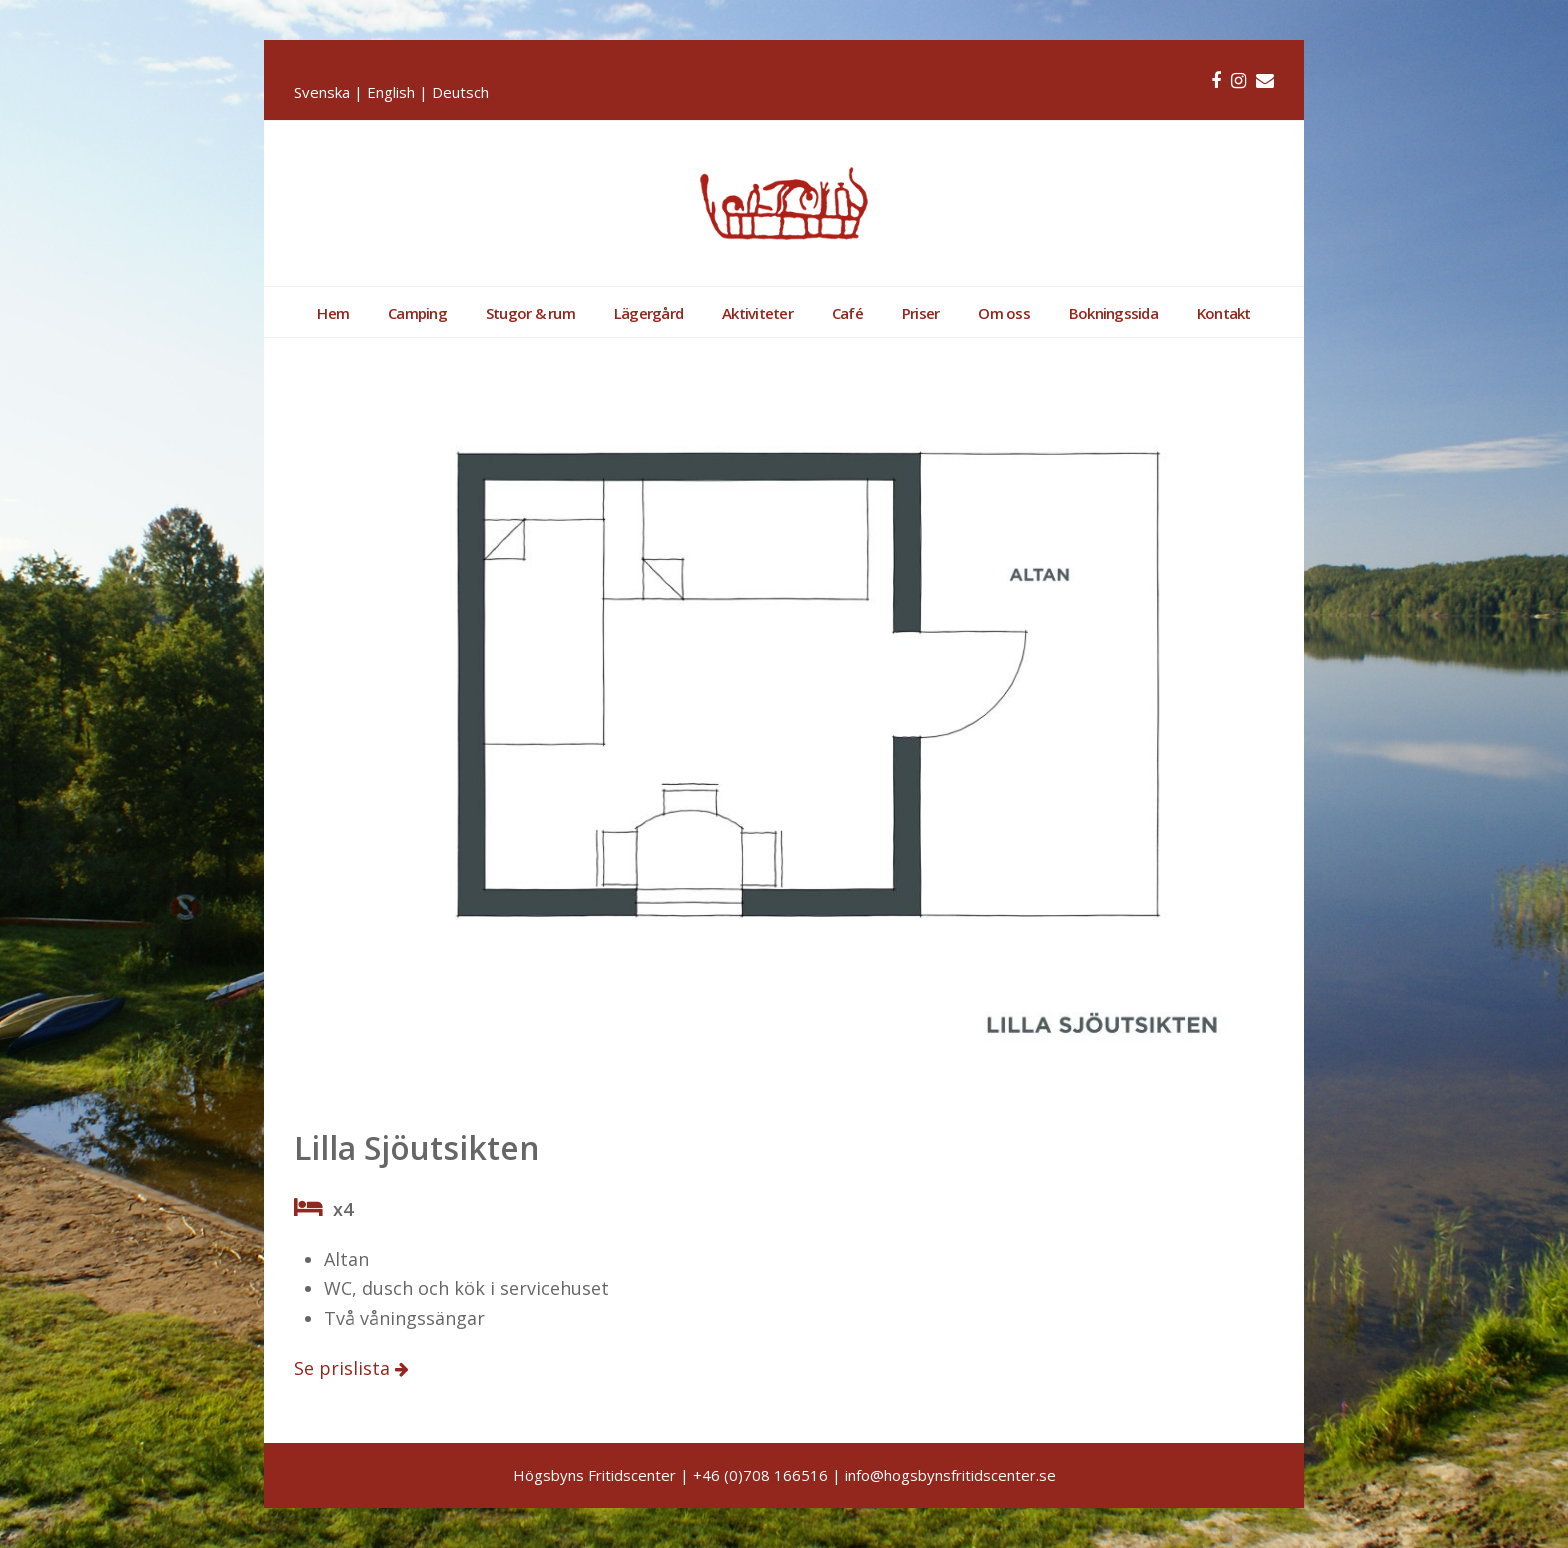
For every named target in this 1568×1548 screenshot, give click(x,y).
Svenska (322, 92)
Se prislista (344, 1368)
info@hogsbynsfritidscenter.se (950, 1475)
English (391, 92)
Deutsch (460, 92)
